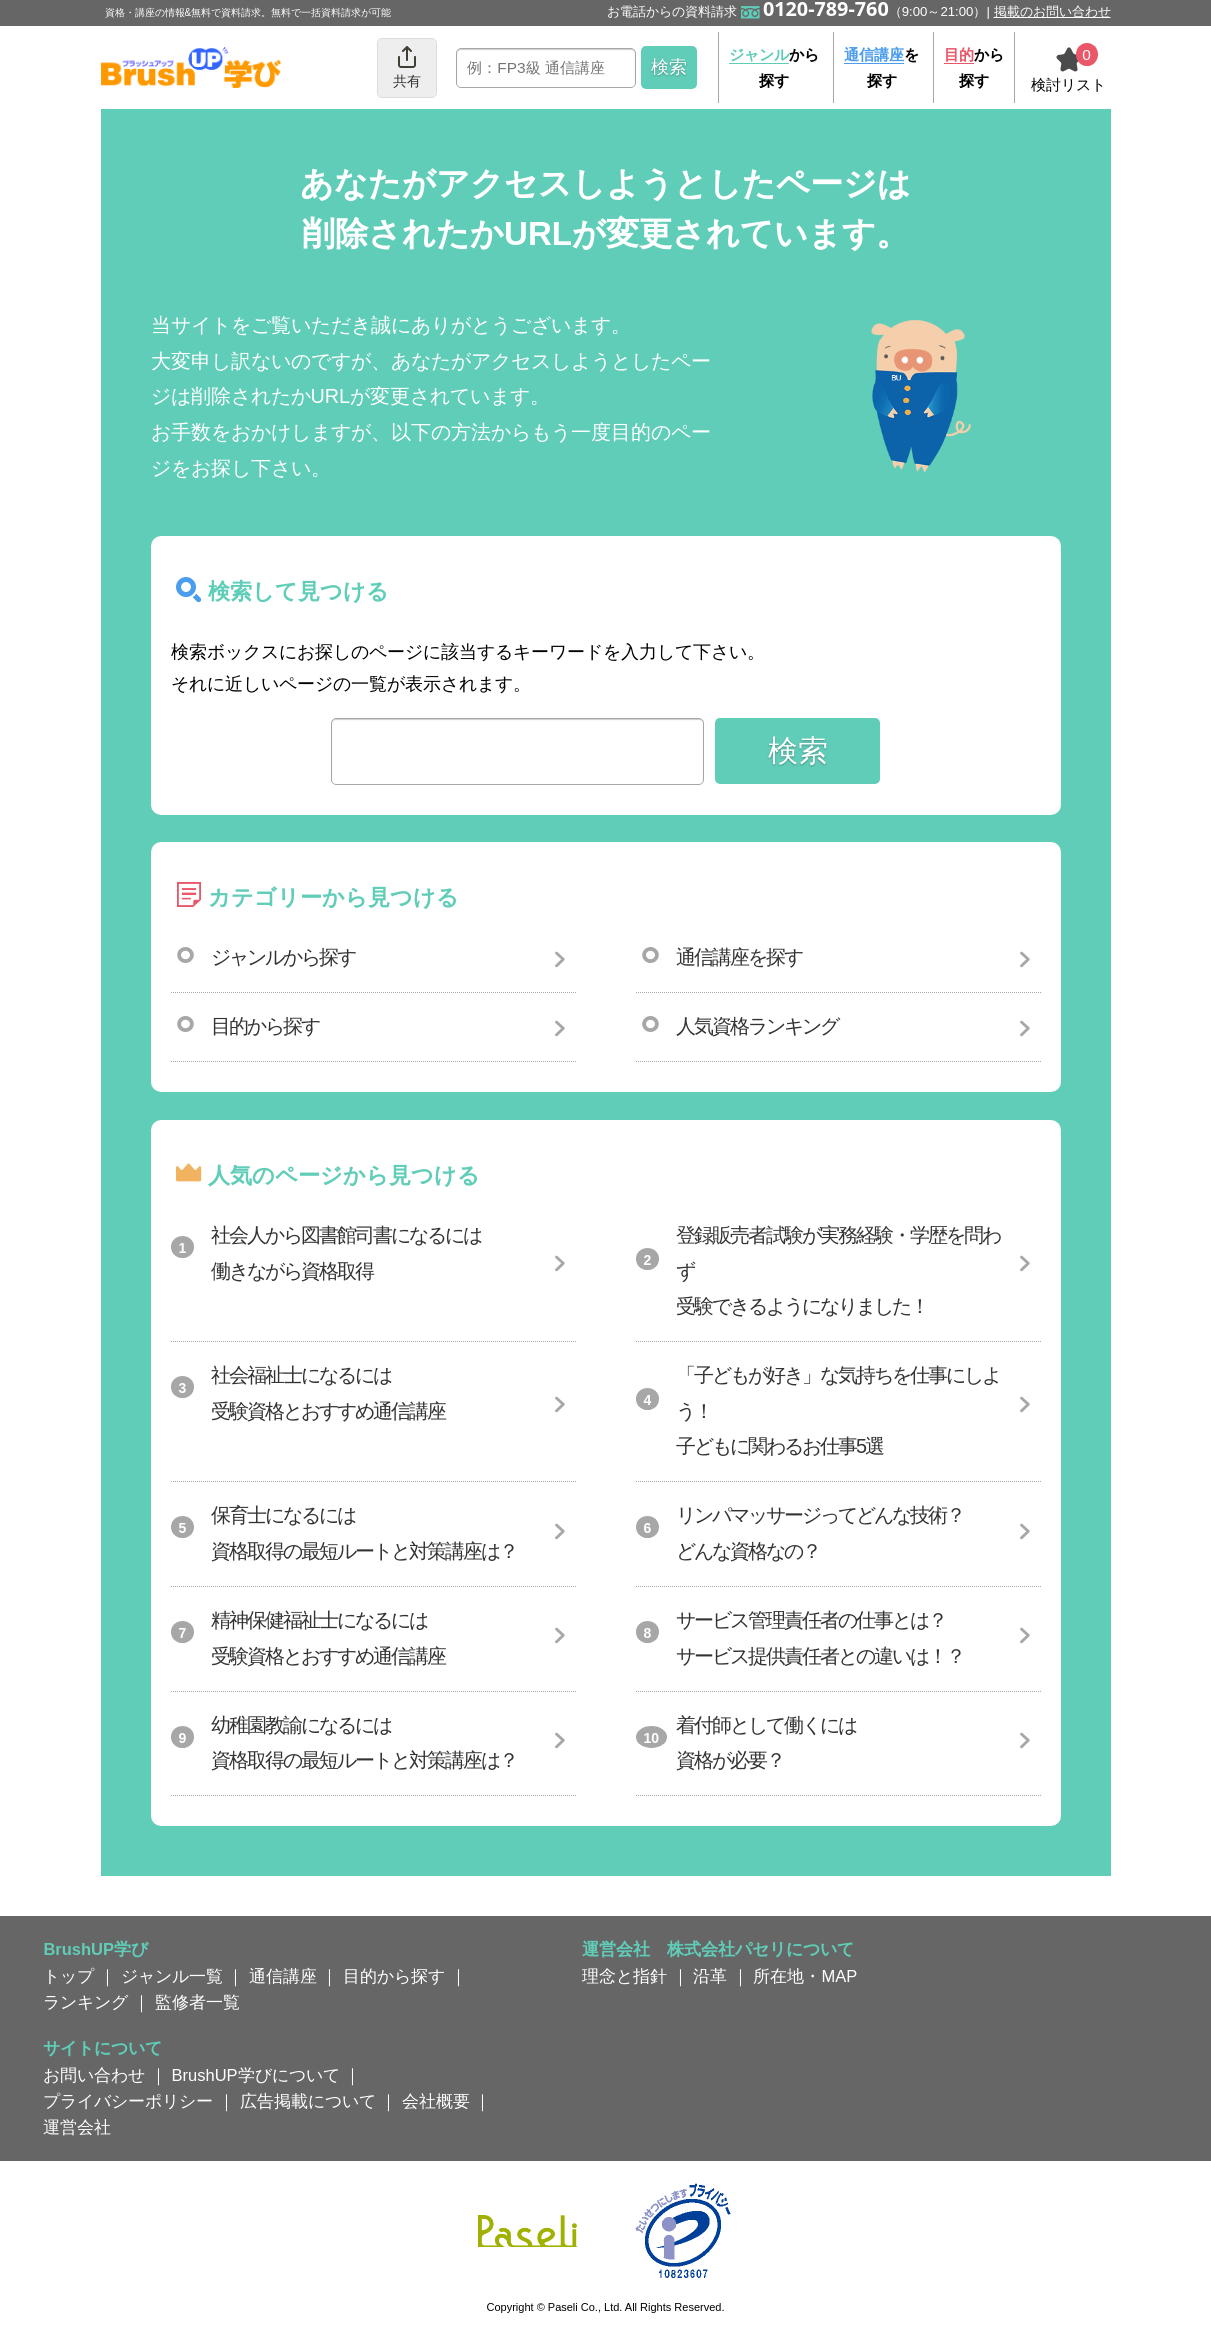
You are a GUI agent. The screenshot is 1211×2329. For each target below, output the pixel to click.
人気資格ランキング (757, 1026)
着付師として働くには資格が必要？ (766, 1743)
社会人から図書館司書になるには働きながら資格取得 (346, 1253)
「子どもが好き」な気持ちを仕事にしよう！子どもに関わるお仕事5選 (838, 1410)
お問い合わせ (94, 2075)
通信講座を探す (739, 957)
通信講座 (283, 1976)
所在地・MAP (805, 1976)
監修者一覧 (197, 2002)
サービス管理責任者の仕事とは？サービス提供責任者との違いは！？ (820, 1638)
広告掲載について (308, 2101)
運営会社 (77, 2127)
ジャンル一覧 (172, 1976)
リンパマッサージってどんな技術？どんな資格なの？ (820, 1533)
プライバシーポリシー (128, 2101)
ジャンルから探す (283, 957)
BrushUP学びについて (256, 2075)
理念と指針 (624, 1976)
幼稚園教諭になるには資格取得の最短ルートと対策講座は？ (364, 1743)
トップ (68, 1976)
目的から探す (265, 1026)
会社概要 (436, 2101)
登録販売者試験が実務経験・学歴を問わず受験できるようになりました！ (838, 1270)
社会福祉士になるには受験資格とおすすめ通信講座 (328, 1393)
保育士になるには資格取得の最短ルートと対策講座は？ (364, 1533)
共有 (407, 66)
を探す (881, 67)
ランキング (85, 2002)
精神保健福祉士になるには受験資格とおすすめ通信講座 (328, 1638)
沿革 (710, 1976)
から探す (774, 67)
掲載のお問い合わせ (1052, 11)
